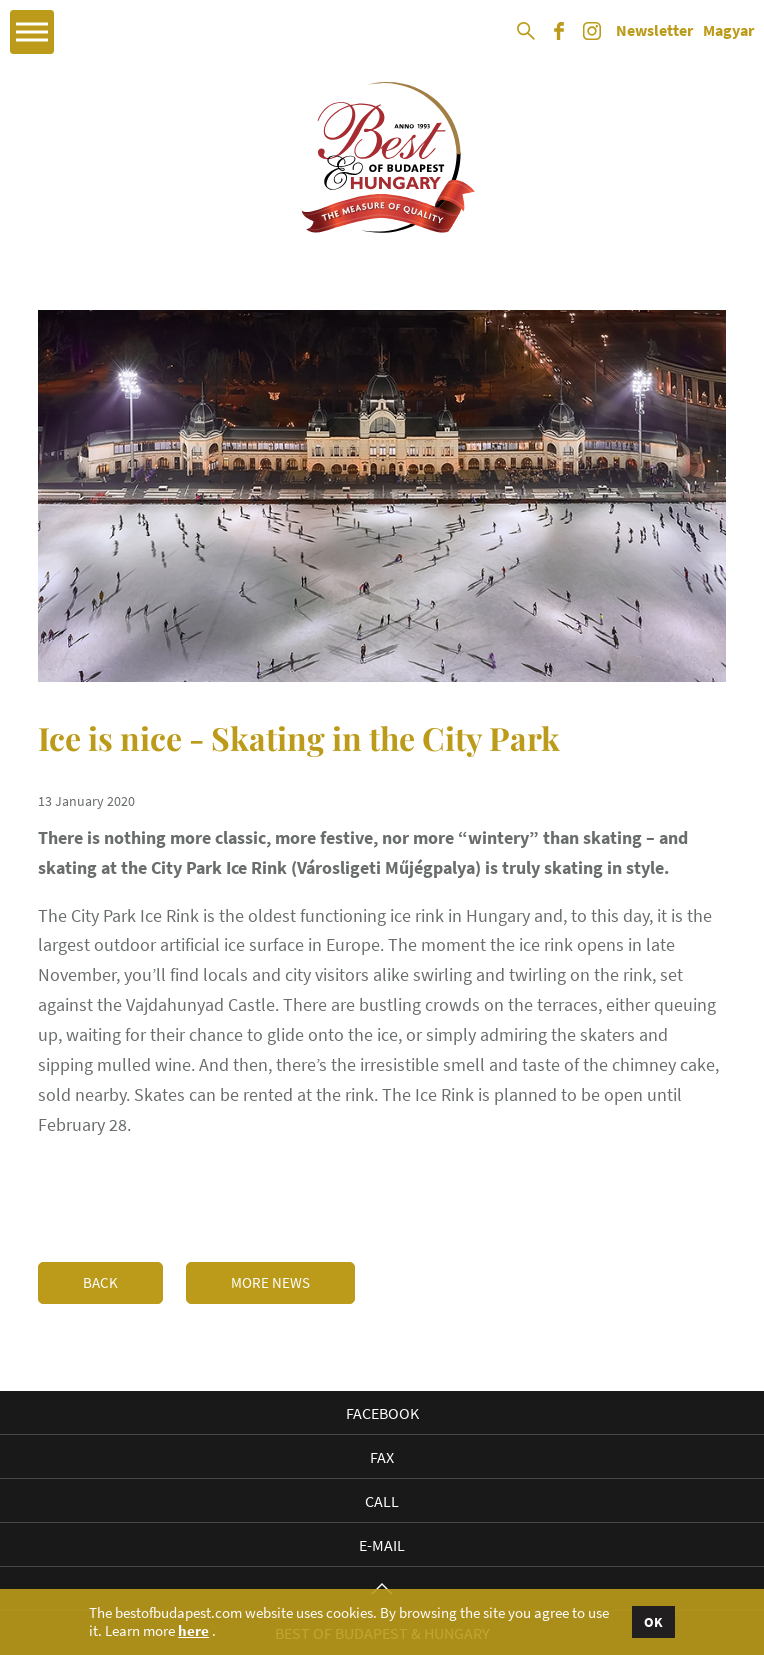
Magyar (728, 31)
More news (270, 1282)
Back (100, 1282)
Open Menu (32, 32)
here (193, 1631)
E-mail (382, 1545)
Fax (382, 1457)
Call (382, 1501)
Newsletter (654, 31)
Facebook (382, 1413)
